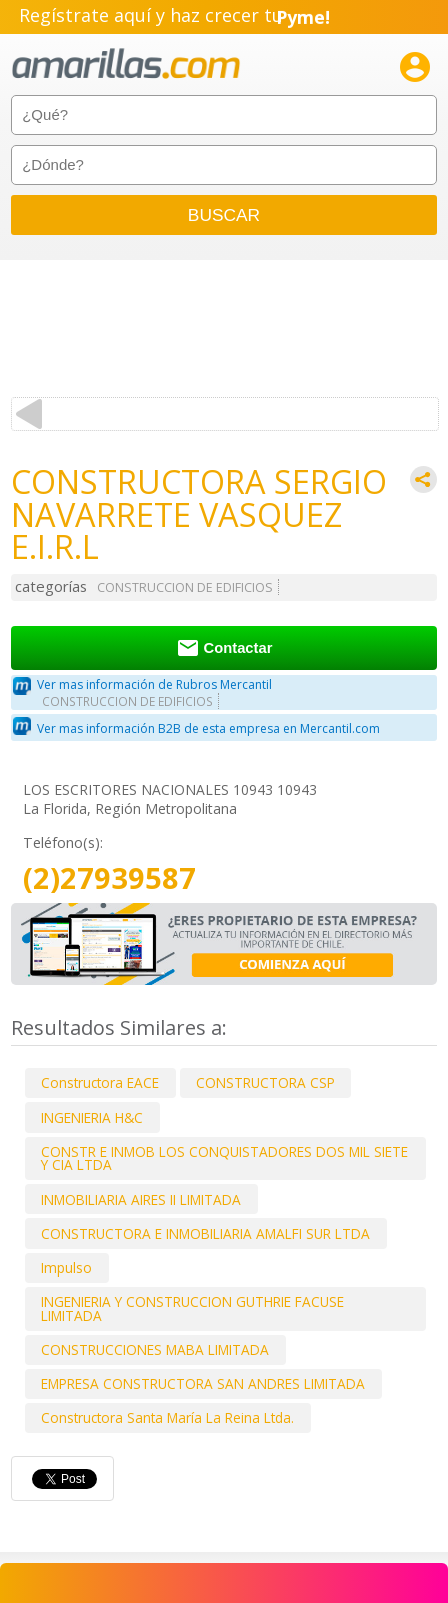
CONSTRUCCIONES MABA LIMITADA (155, 1349)
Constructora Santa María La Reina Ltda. (167, 1417)
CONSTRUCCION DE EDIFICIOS (185, 587)
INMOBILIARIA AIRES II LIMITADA (141, 1199)
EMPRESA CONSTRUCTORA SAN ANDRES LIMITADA (203, 1383)
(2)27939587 (109, 878)
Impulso (66, 1267)
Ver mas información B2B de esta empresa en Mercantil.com (208, 728)
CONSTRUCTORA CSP (265, 1082)
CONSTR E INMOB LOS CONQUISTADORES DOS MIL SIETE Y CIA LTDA (224, 1158)
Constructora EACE (100, 1082)
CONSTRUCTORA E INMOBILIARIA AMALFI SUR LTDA (205, 1233)
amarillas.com (126, 64)
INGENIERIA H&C (92, 1117)
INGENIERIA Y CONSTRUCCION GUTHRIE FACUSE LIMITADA (192, 1308)
